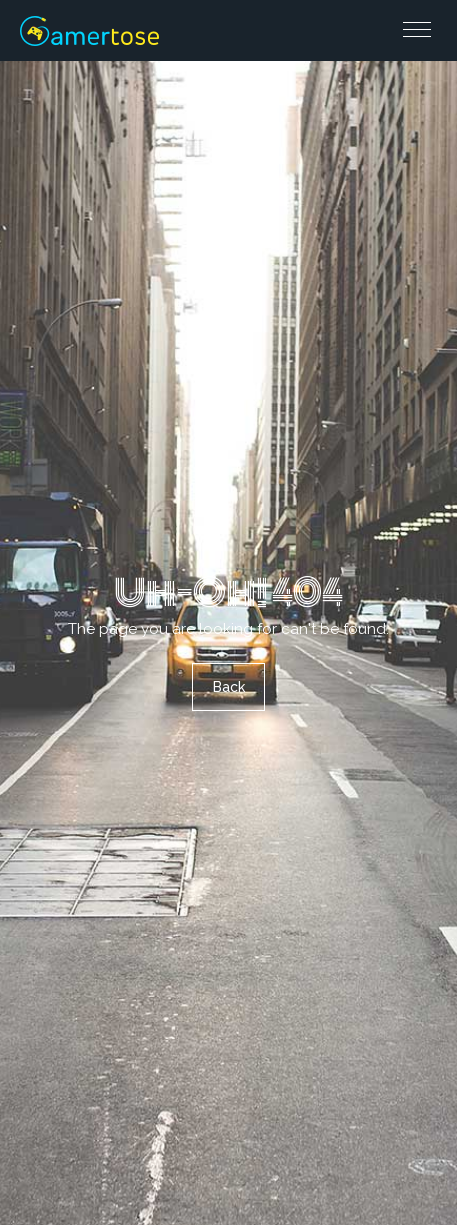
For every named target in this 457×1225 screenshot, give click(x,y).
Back (229, 687)
